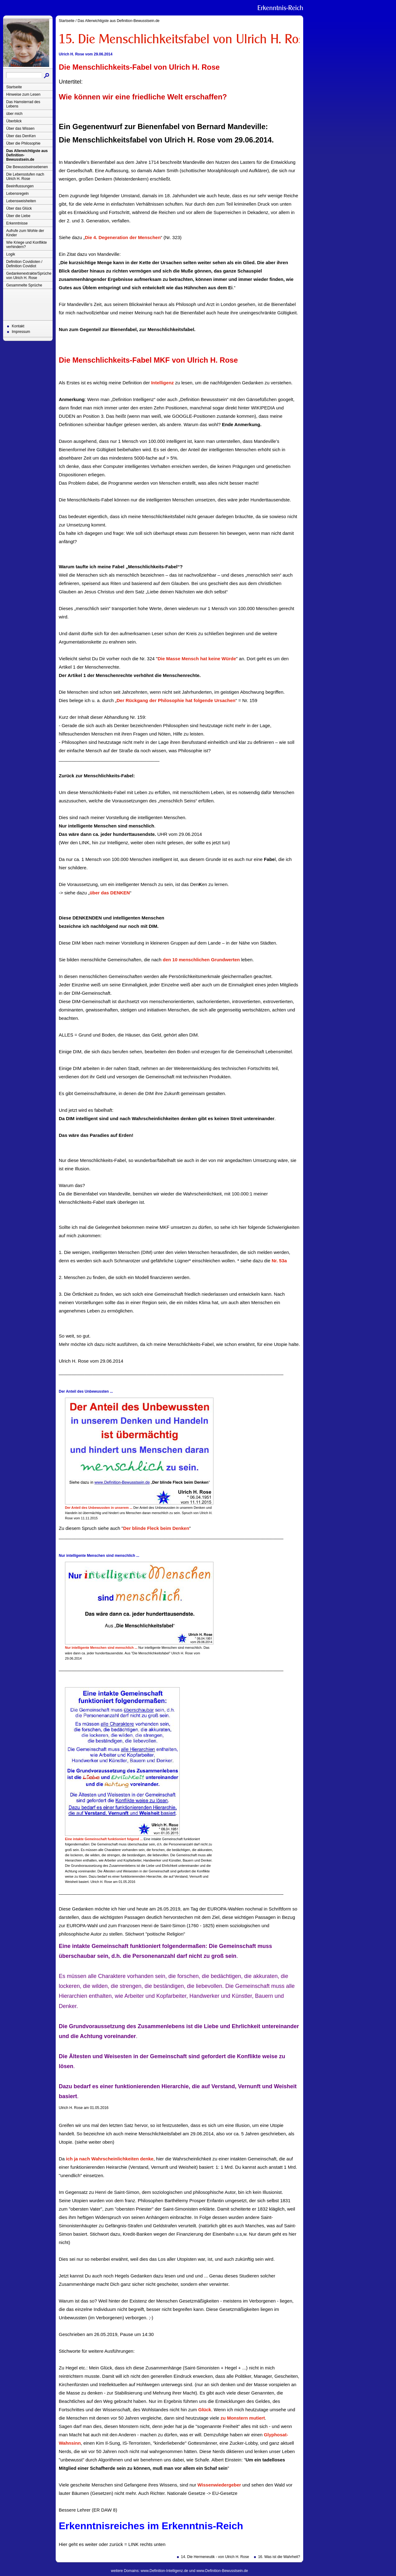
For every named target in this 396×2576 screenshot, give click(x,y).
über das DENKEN (110, 892)
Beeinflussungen (20, 186)
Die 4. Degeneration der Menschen (123, 237)
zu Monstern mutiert (243, 2418)
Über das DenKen (21, 136)
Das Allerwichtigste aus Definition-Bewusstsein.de (27, 155)
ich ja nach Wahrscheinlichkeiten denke (109, 2158)
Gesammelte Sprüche (24, 285)
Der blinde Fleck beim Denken (156, 1528)
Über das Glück (19, 208)
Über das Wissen (20, 128)
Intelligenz (162, 382)
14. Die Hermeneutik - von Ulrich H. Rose (215, 2557)
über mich (14, 113)
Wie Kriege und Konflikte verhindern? (26, 244)
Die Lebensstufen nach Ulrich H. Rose (25, 176)
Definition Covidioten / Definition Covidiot (24, 264)
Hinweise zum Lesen (23, 94)
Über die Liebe (18, 216)
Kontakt (18, 326)
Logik (10, 254)
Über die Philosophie (23, 143)
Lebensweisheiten (21, 201)
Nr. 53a (279, 1260)
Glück (204, 2409)
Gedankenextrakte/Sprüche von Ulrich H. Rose (28, 275)
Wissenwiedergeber (219, 2484)
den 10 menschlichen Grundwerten (201, 959)
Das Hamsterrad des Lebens (23, 104)
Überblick (14, 121)
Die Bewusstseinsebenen (27, 167)
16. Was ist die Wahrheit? (279, 2557)
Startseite (14, 87)
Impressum (21, 332)
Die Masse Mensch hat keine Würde (196, 658)
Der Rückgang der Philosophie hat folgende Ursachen (176, 700)
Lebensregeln (17, 193)
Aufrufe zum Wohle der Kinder (25, 233)
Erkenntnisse (17, 223)
